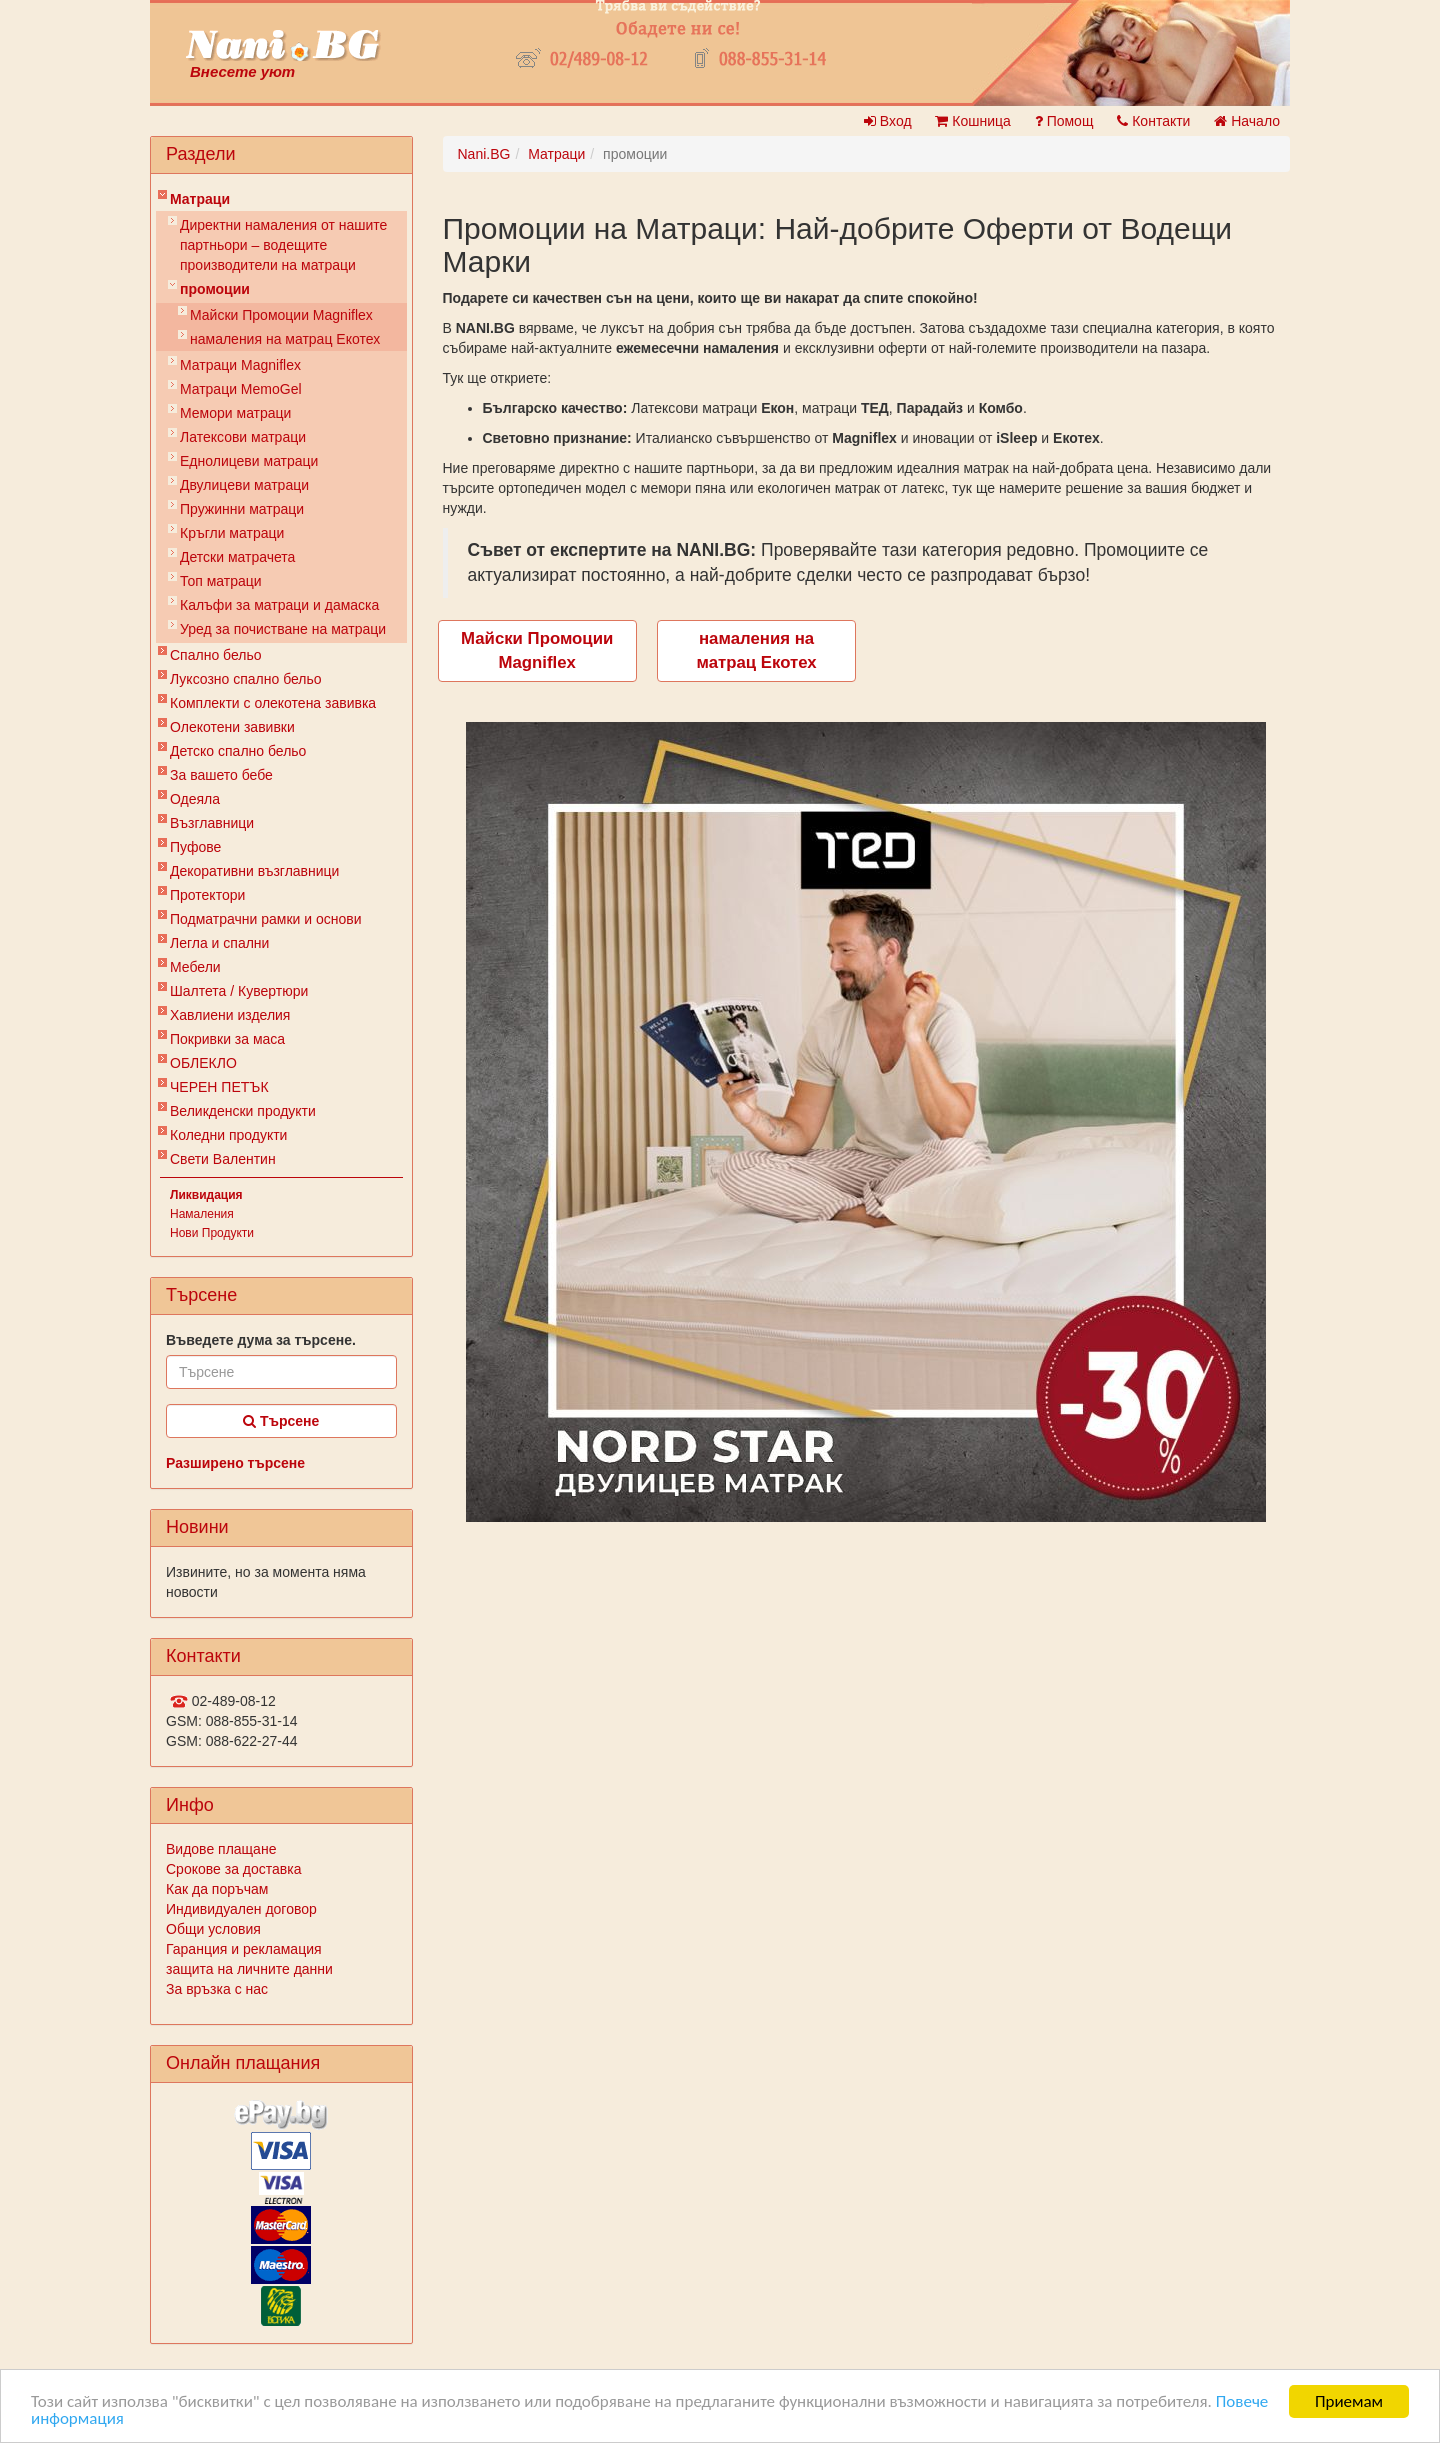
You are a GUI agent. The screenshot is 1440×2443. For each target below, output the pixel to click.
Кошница (972, 121)
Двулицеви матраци (244, 485)
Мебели (195, 967)
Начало (1247, 121)
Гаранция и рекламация (244, 1949)
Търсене (281, 1421)
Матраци (200, 199)
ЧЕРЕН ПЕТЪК (219, 1087)
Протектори (207, 895)
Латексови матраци (243, 437)
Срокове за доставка (233, 1869)
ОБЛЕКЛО (203, 1063)
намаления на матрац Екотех (285, 339)
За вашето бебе (221, 775)
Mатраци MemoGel (241, 389)
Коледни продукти (228, 1135)
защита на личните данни (249, 1969)
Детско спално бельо (238, 751)
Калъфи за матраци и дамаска (279, 605)
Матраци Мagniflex (240, 365)
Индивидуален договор (241, 1909)
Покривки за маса (227, 1039)
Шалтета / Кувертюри (239, 991)
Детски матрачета (237, 557)
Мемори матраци (235, 413)
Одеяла (195, 799)
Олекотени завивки (232, 727)
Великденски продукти (243, 1111)
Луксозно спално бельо (246, 679)
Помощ (1064, 121)
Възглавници (212, 823)
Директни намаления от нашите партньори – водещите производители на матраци (283, 245)
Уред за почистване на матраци (283, 629)
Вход (888, 121)
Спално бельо (216, 655)
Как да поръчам (217, 1889)
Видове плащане (221, 1849)
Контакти (1153, 121)
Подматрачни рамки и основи (266, 919)
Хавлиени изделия (230, 1015)
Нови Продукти (212, 1233)
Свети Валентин (223, 1159)
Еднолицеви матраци (249, 461)
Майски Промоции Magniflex (281, 315)
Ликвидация (206, 1195)
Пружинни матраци (242, 509)
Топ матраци (221, 581)
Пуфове (195, 847)
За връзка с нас (217, 1989)
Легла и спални (219, 943)
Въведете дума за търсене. (261, 1340)
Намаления (202, 1214)
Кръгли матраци (232, 533)
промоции (215, 289)
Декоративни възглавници (254, 871)
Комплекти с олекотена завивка (273, 703)
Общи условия (213, 1929)
